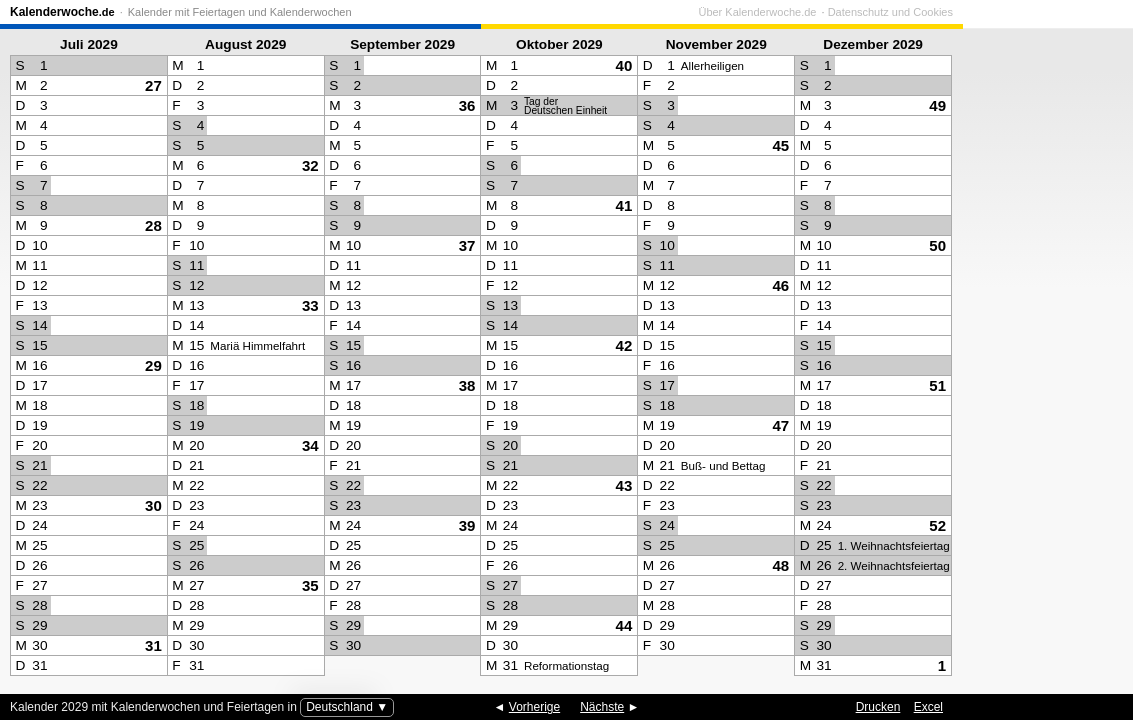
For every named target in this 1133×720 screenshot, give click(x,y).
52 (937, 525)
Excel (928, 707)
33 (310, 305)
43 (624, 485)
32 (310, 165)
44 (624, 625)
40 (624, 65)
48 (780, 565)
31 (153, 645)
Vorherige (534, 707)
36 (467, 105)
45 (780, 145)
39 (467, 525)
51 (937, 385)
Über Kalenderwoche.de (927, 12)
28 (153, 225)
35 (310, 585)
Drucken (878, 707)
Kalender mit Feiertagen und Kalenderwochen (240, 12)
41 (624, 205)
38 (467, 385)
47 (780, 425)
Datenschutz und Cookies (1060, 12)
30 (153, 505)
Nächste (602, 707)
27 (153, 85)
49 (937, 105)
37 (467, 245)
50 (937, 245)
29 (153, 365)
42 (624, 345)
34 (310, 445)
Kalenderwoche (62, 12)
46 (780, 285)
